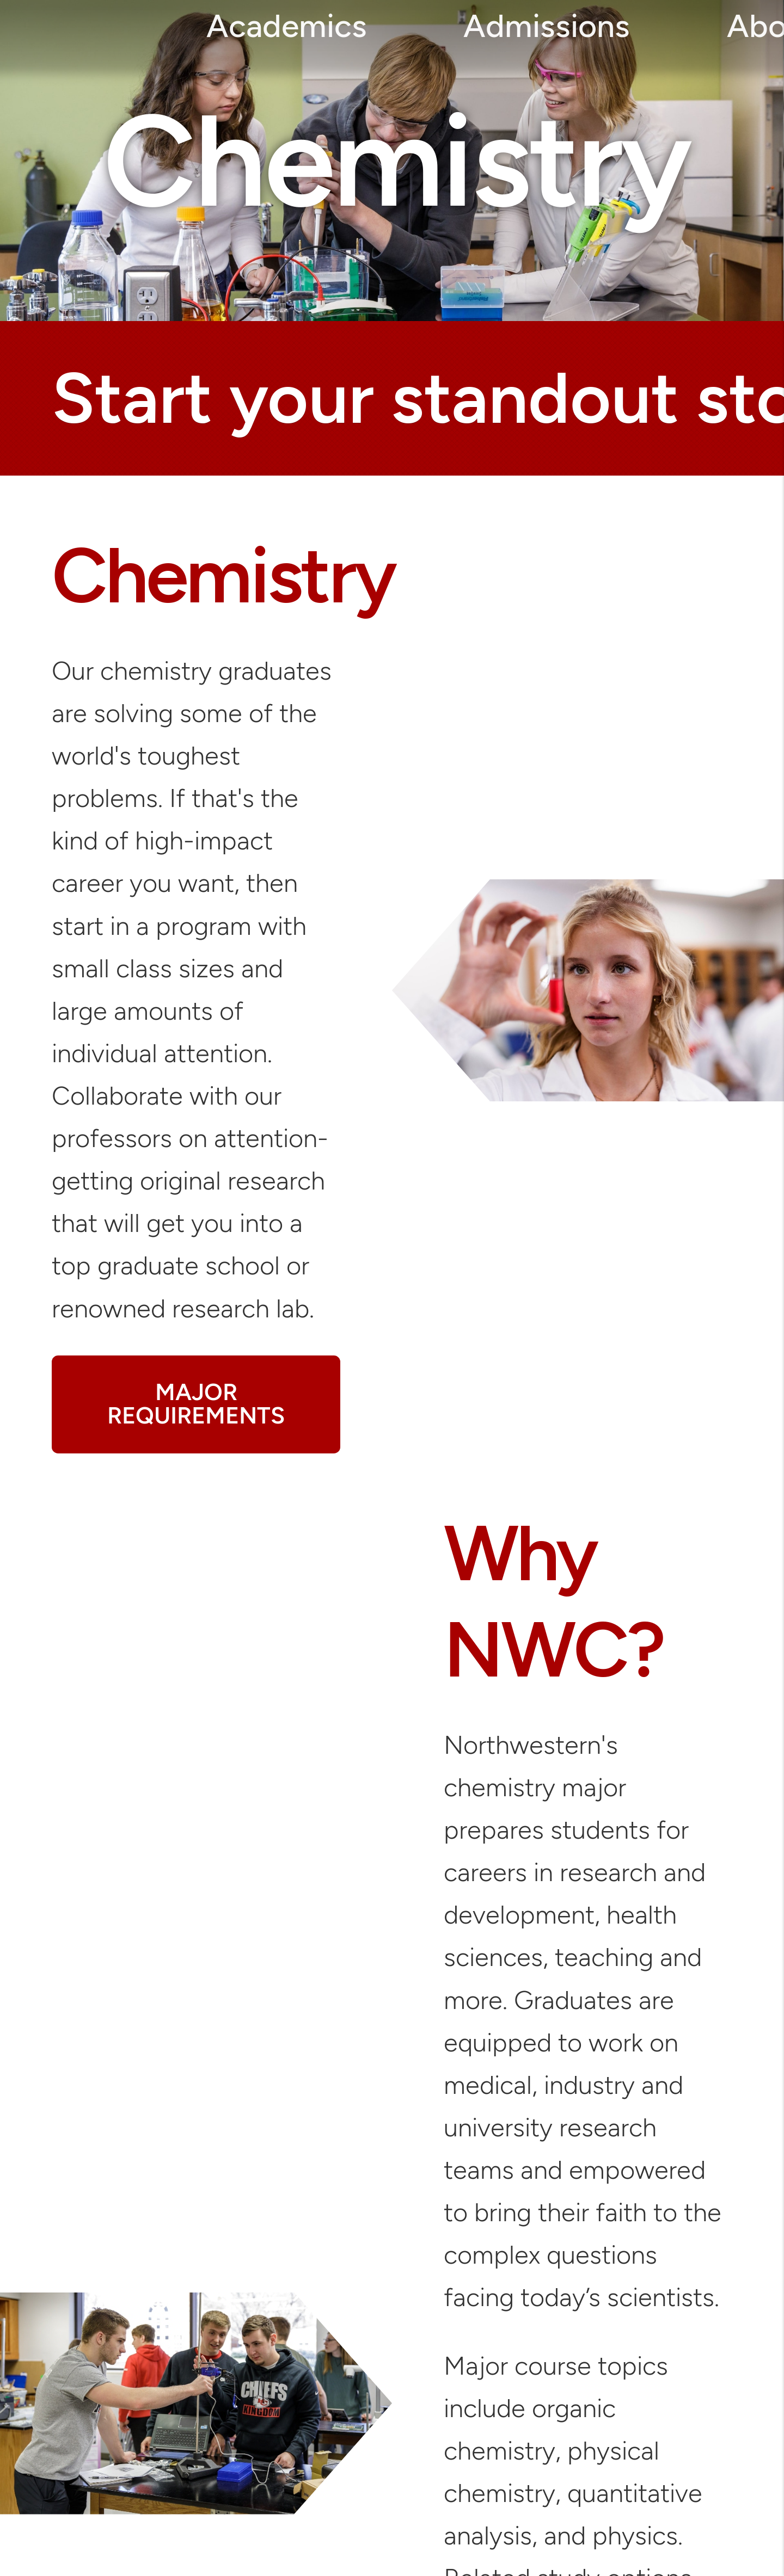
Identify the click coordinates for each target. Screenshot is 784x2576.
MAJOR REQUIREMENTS (196, 1403)
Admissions (546, 26)
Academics (286, 26)
